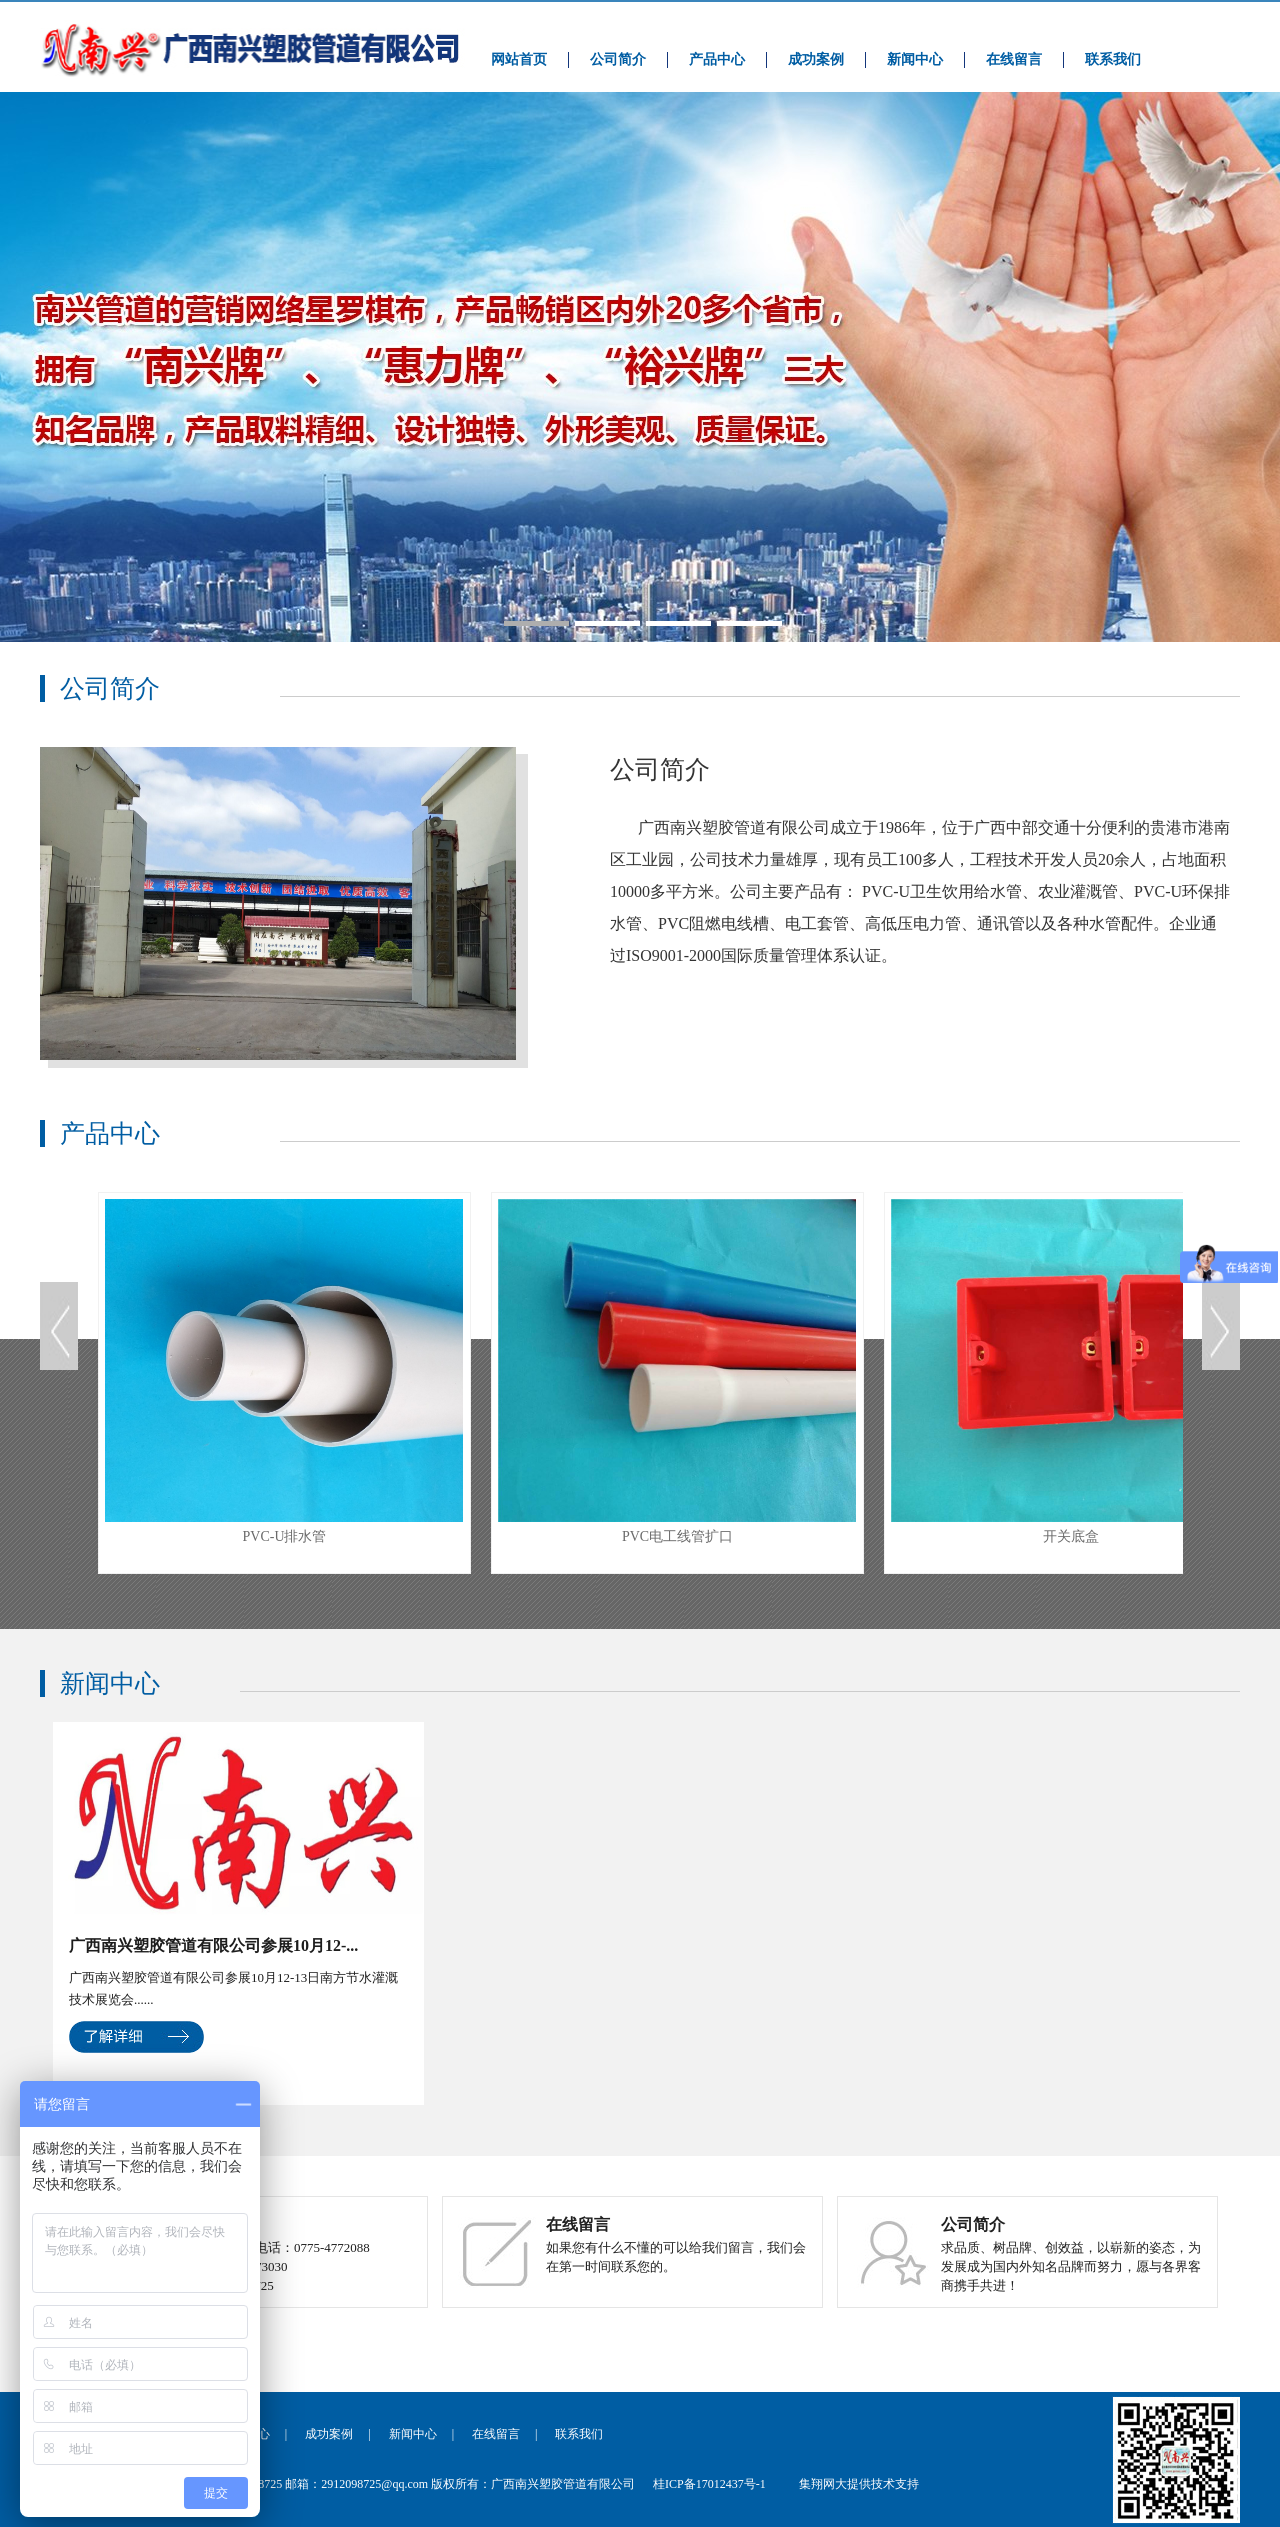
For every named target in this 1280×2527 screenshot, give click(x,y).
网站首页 (519, 59)
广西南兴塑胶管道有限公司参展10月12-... (213, 1945)
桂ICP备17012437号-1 (709, 2484)
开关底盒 (1070, 1371)
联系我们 (1113, 59)
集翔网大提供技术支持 (859, 2484)
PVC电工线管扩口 (677, 1371)
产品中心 (717, 59)
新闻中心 (915, 59)
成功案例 (816, 59)
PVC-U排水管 (284, 1371)
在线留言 (1014, 59)
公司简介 (618, 59)
